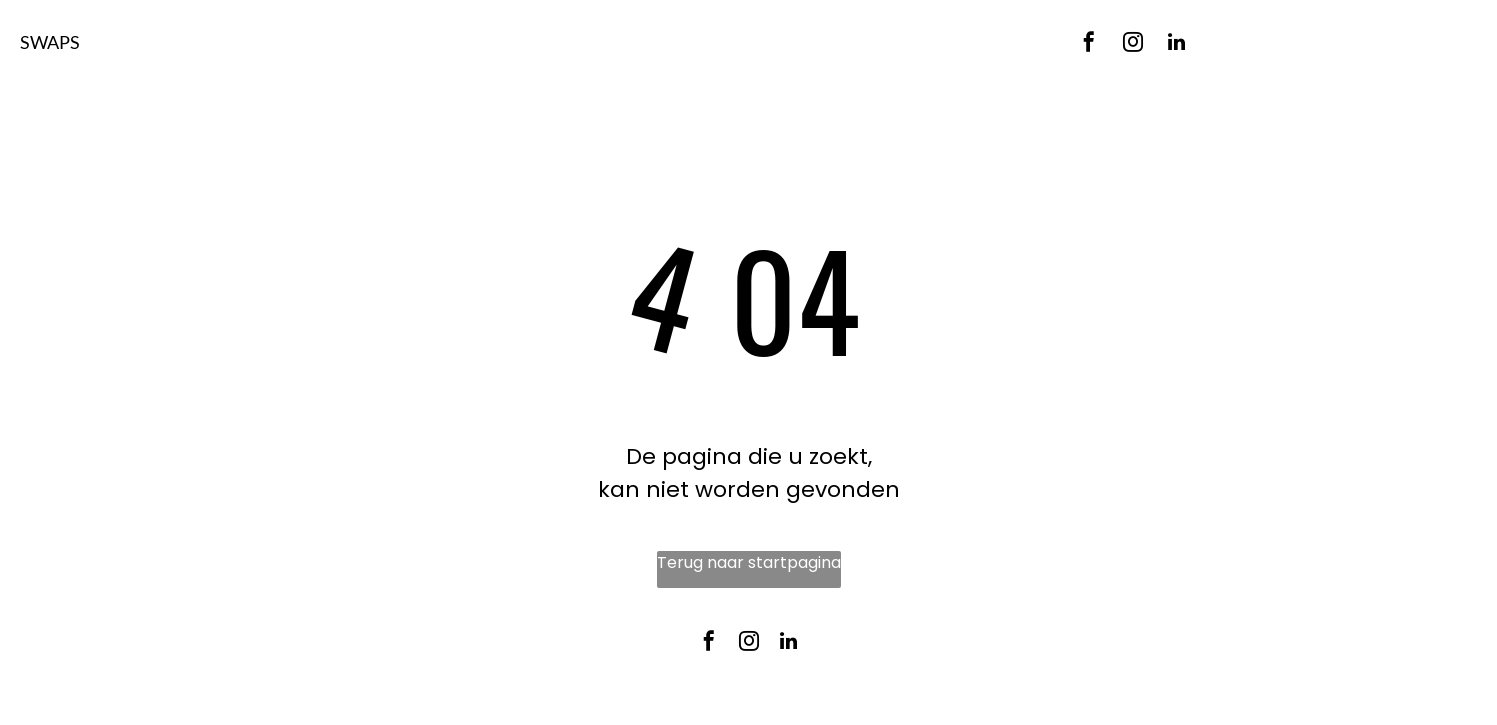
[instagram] (1133, 44)
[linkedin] (1177, 44)
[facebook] (1089, 44)
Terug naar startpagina (749, 562)
